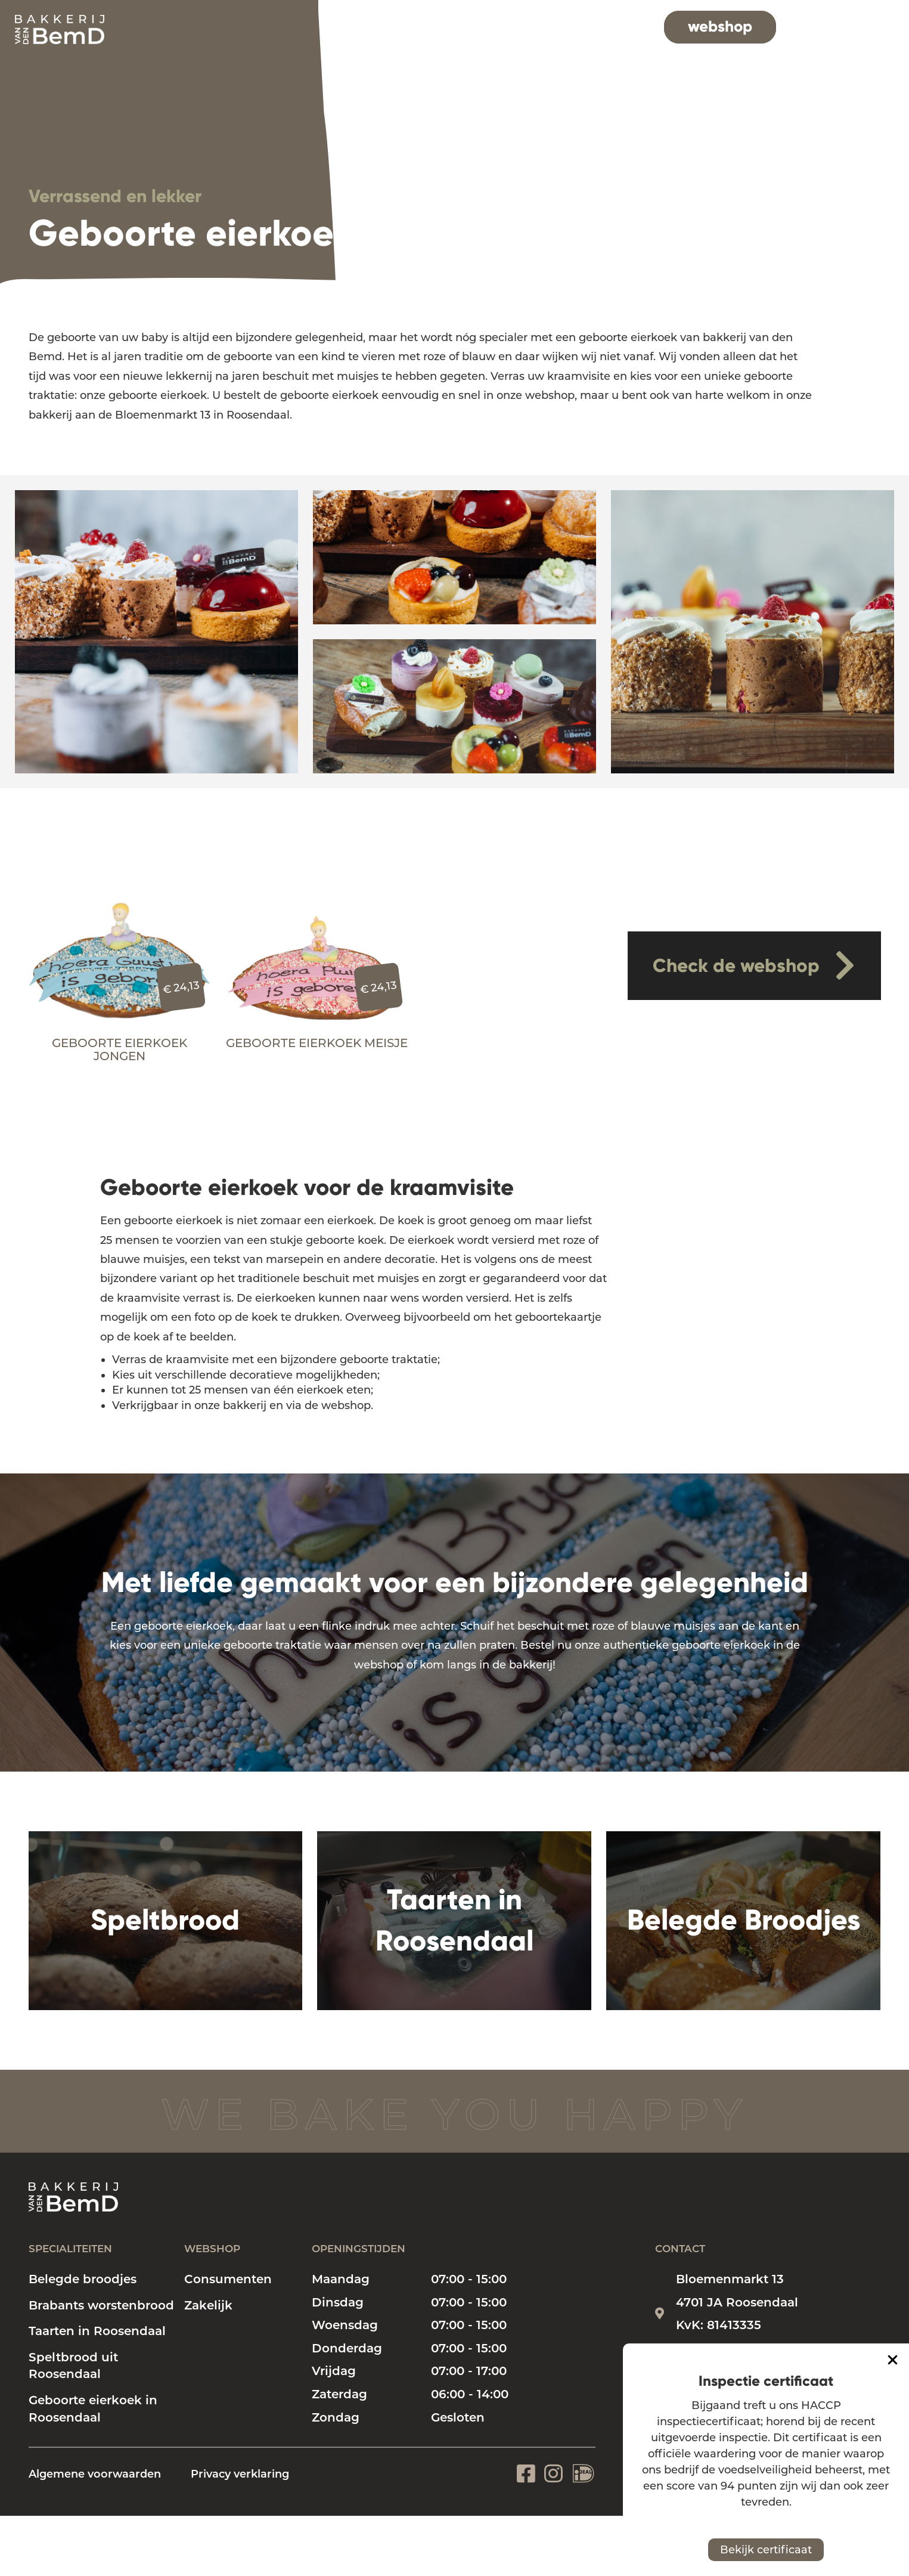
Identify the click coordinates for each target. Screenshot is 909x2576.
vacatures (613, 26)
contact (842, 26)
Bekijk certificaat (766, 2549)
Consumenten (228, 2279)
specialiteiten (440, 26)
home (357, 26)
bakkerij (533, 26)
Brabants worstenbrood (101, 2305)
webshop (720, 26)
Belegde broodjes (82, 2279)
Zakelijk (208, 2305)
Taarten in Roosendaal (97, 2331)
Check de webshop (754, 965)
